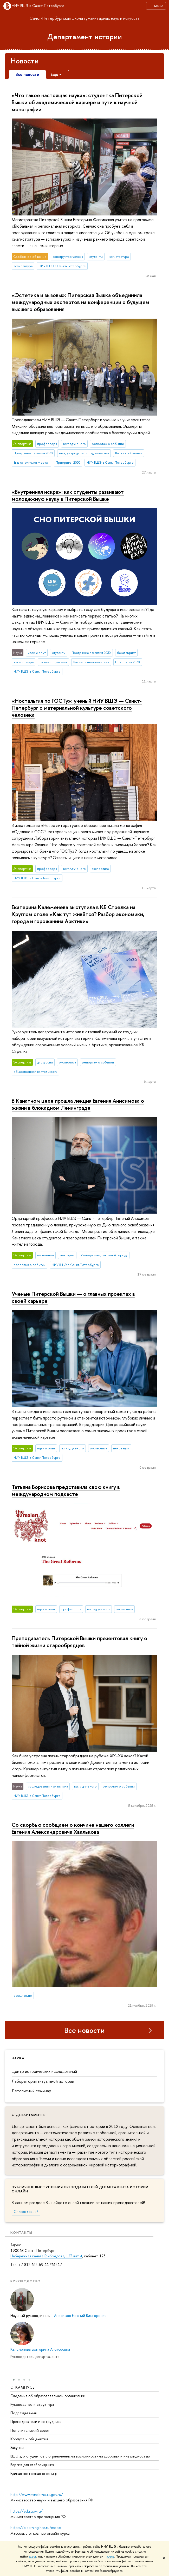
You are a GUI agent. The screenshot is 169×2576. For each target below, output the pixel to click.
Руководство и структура (32, 2404)
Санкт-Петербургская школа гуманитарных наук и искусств (85, 18)
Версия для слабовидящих (32, 2464)
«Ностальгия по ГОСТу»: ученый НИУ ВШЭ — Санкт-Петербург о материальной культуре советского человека (77, 707)
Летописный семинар (31, 2091)
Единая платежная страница (33, 2473)
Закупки (17, 2447)
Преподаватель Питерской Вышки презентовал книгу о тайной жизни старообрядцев (79, 1641)
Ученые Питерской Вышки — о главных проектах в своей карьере (73, 1297)
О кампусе (22, 2387)
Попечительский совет (30, 2430)
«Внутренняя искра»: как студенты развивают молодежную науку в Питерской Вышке (68, 495)
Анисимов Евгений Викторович (80, 2315)
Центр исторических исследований (44, 2071)
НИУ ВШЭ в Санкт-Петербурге (38, 6)
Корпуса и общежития (29, 2439)
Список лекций (26, 2211)
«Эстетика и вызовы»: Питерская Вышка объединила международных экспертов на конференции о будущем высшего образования (80, 302)
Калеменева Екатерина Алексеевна (40, 2349)
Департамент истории (84, 37)
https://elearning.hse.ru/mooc (35, 2527)
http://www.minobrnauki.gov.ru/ (36, 2494)
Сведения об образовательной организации (47, 2396)
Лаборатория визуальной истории (43, 2081)
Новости (24, 61)
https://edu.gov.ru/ (26, 2511)
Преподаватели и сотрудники (36, 2421)
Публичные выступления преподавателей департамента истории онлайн (80, 2189)
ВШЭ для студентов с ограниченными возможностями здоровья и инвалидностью (80, 2456)
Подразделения (23, 2413)
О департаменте (28, 2114)
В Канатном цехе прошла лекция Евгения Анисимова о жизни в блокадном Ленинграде (78, 1104)
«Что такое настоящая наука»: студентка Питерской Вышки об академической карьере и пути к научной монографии (77, 102)
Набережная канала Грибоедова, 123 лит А (46, 2255)
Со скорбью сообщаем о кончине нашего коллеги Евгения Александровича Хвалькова (73, 1828)
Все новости (84, 2030)
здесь (32, 2556)
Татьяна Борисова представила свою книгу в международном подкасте (66, 1490)
